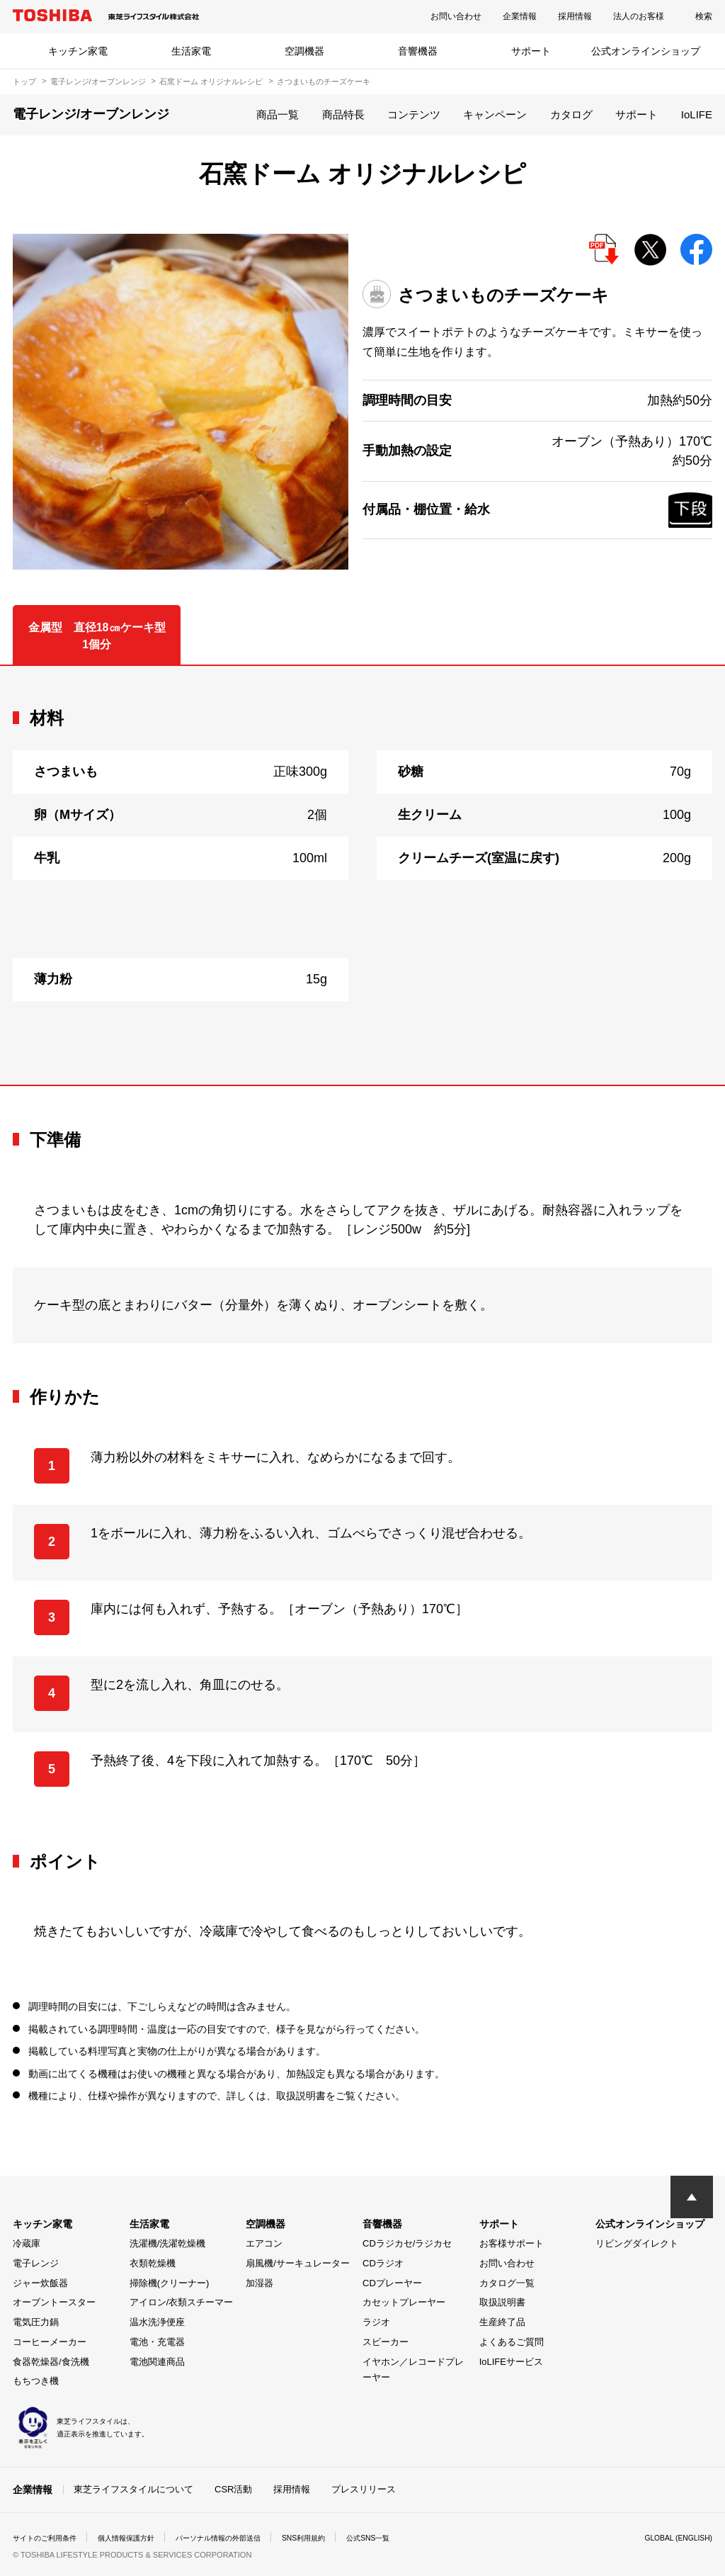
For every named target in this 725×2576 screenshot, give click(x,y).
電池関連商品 (157, 2361)
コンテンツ (413, 114)
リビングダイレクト (636, 2243)
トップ (24, 81)
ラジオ (376, 2322)
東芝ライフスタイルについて (133, 2487)
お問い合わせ (455, 16)
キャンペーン (495, 114)
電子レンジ (36, 2263)
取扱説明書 (502, 2302)
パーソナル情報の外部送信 (251, 2536)
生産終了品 (502, 2322)
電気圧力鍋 (36, 2322)
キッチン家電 (78, 51)
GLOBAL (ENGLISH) (672, 2536)
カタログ (571, 114)
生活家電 (191, 51)
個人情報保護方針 (144, 2536)
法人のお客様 (638, 16)
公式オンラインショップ (645, 51)
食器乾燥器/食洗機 (51, 2361)
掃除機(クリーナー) (170, 2283)
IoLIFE (696, 114)
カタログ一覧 (507, 2283)
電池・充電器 (157, 2342)
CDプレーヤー (392, 2283)
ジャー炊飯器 (40, 2283)
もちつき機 (36, 2381)
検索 (703, 16)
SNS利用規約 (349, 2536)
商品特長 (343, 114)
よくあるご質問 (511, 2342)
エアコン (264, 2243)
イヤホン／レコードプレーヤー (413, 2369)
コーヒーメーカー (49, 2342)
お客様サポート (511, 2243)
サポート (531, 51)
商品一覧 (277, 114)
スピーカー (385, 2342)
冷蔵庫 (26, 2243)
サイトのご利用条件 (51, 2536)
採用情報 (575, 16)
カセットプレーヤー (403, 2302)
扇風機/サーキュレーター (298, 2263)
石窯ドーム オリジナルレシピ (211, 81)
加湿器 (259, 2283)
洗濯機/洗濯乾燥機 (168, 2243)
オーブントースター (54, 2302)
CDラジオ (383, 2263)
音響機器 (418, 51)
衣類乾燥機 (153, 2263)
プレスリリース (363, 2487)
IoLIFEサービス (511, 2361)
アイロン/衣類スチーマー (182, 2302)
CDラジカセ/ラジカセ (407, 2243)
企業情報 (520, 16)
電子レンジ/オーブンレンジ (98, 81)
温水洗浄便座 (157, 2322)
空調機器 (304, 51)
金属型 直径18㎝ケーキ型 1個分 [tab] (102, 635)
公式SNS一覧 (421, 2536)
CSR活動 (233, 2487)
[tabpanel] (362, 876)
